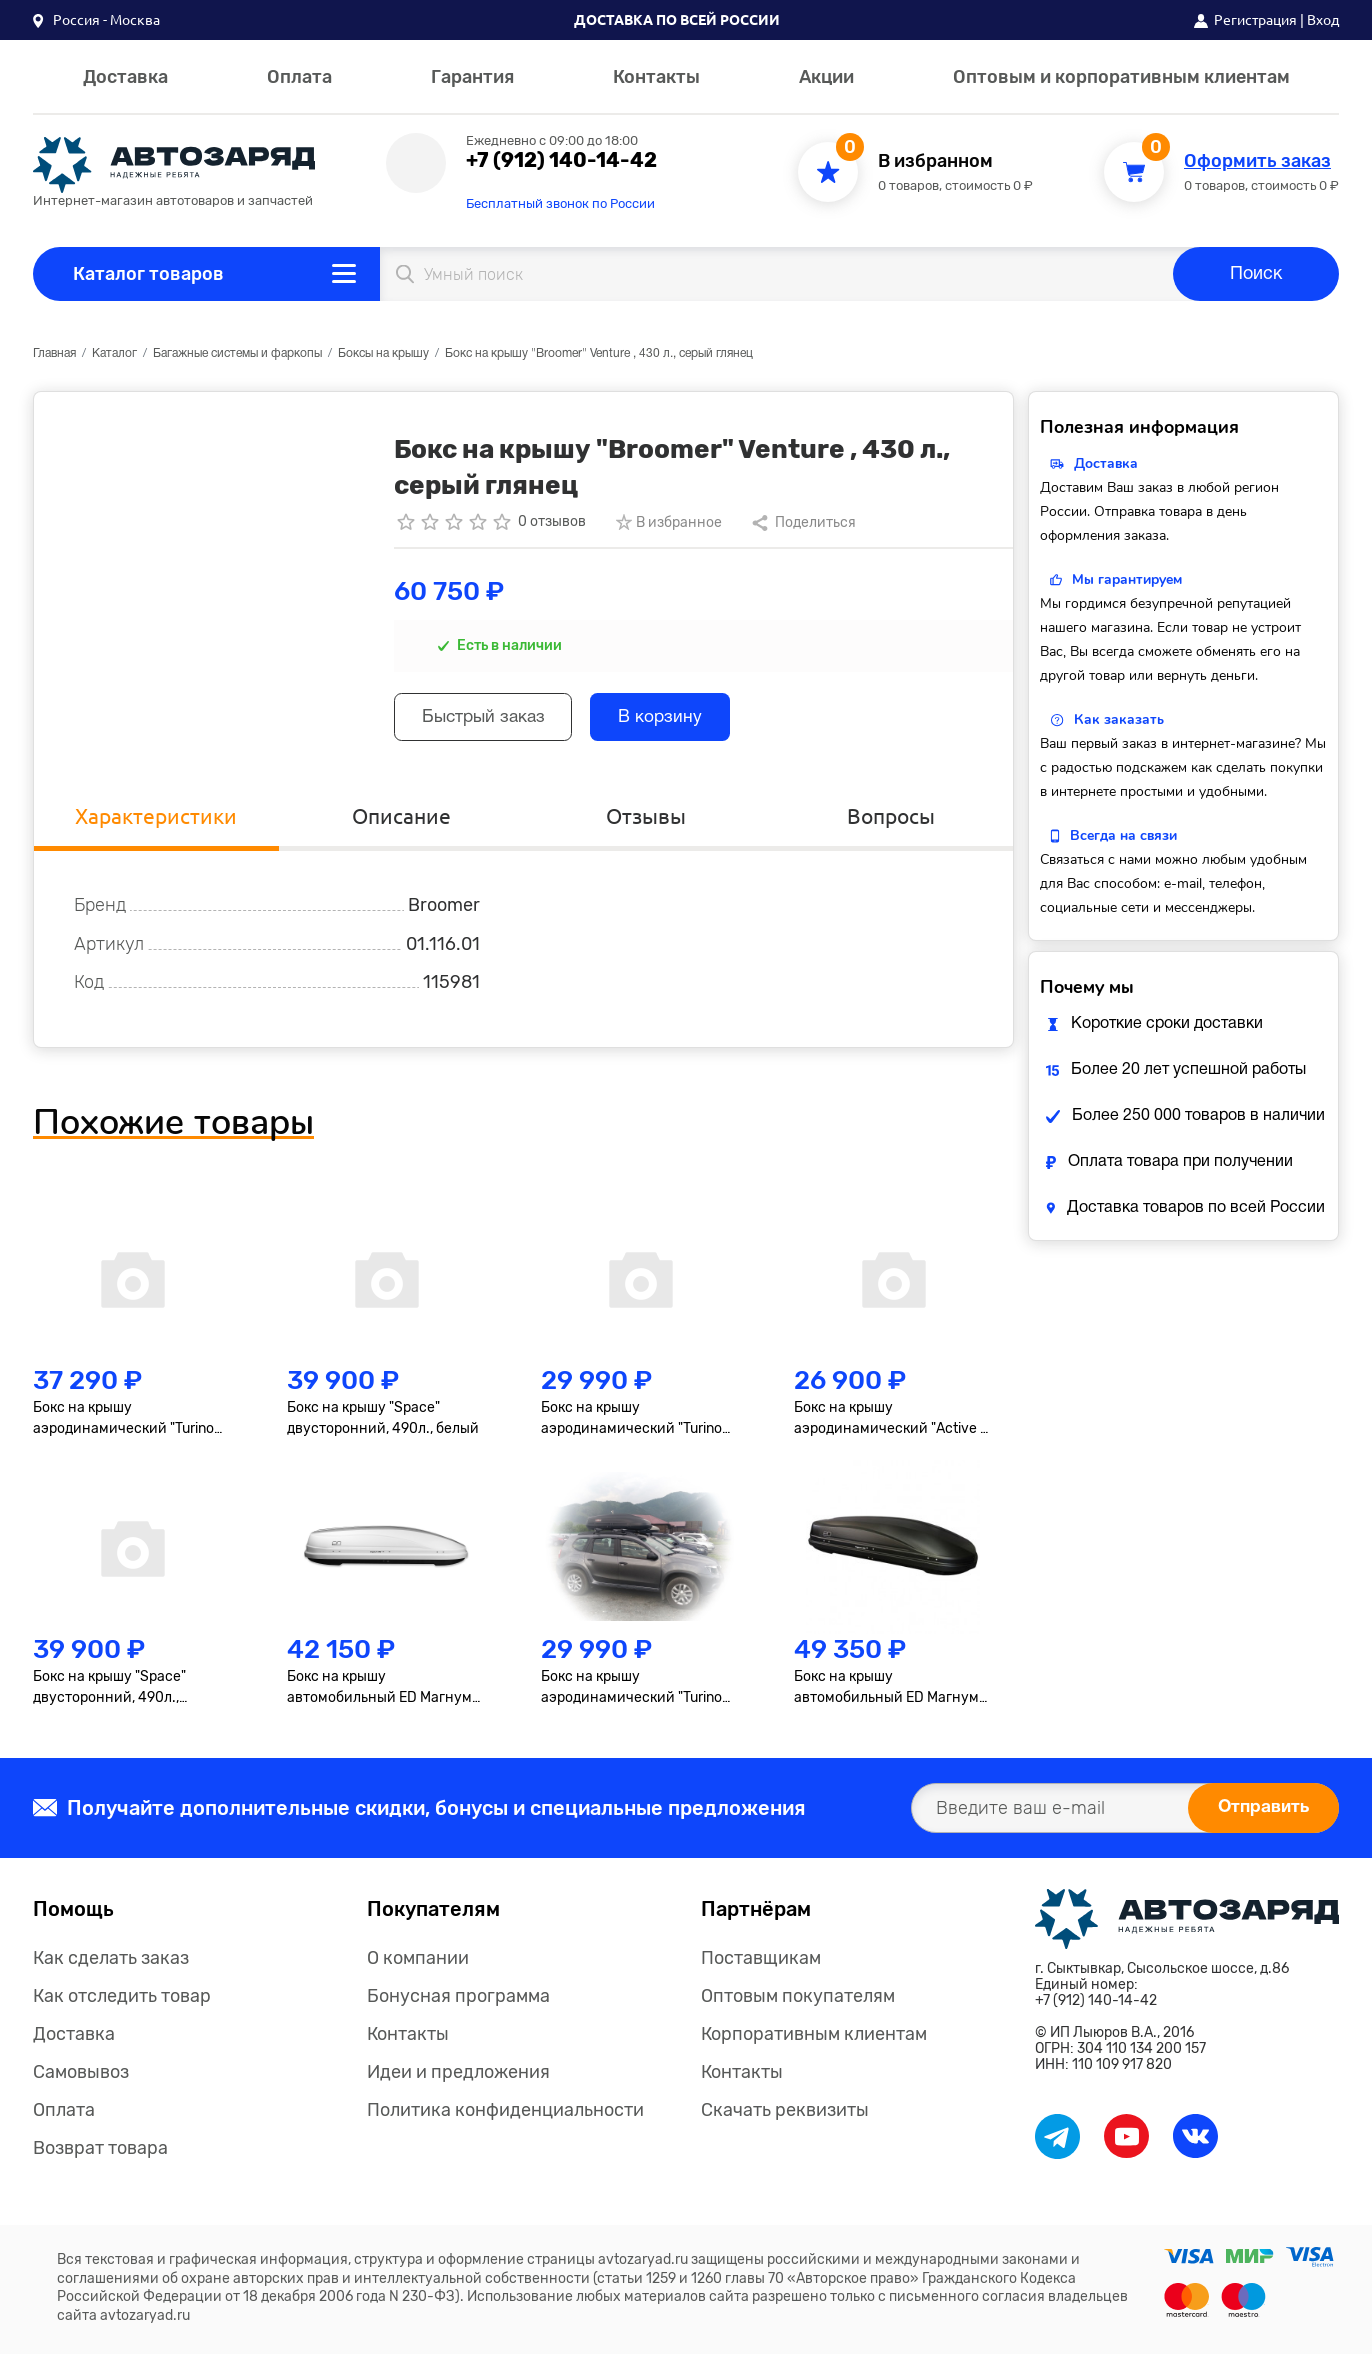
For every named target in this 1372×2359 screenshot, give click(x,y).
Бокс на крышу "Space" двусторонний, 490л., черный (109, 1693)
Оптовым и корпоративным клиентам (1121, 77)
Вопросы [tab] (890, 820)
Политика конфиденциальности (505, 2115)
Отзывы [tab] (646, 820)
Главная (54, 353)
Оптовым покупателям (798, 2001)
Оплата (299, 77)
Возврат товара (100, 2153)
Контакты (656, 77)
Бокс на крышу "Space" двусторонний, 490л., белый (383, 1424)
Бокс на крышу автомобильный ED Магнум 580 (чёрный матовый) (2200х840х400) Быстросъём (886, 1693)
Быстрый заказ (489, 719)
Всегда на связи (1123, 835)
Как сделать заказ (111, 1963)
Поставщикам (761, 1963)
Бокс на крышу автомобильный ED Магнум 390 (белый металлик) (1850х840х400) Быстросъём (386, 1693)
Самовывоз (81, 2077)
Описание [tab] (401, 820)
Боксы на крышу (383, 353)
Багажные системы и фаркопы (237, 353)
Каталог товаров (148, 274)
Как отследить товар (122, 2001)
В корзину (676, 719)
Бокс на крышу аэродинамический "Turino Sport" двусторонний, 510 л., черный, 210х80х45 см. (127, 1425)
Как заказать (1119, 719)
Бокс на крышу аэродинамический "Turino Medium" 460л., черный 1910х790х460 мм (631, 1693)
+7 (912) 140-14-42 (561, 160)
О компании (418, 1963)
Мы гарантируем (1127, 579)
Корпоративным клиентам (814, 2039)
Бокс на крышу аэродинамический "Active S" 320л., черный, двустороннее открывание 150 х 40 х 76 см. (894, 1425)
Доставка (125, 77)
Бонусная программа (458, 2001)
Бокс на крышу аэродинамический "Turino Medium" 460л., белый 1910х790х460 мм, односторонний (631, 1425)
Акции (826, 77)
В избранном (935, 161)
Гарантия (472, 77)
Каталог (114, 353)
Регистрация (1255, 20)
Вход (1323, 20)
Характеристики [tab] (156, 820)
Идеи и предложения (458, 2077)
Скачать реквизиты (785, 2115)
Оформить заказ (1257, 161)
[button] (96, 20)
